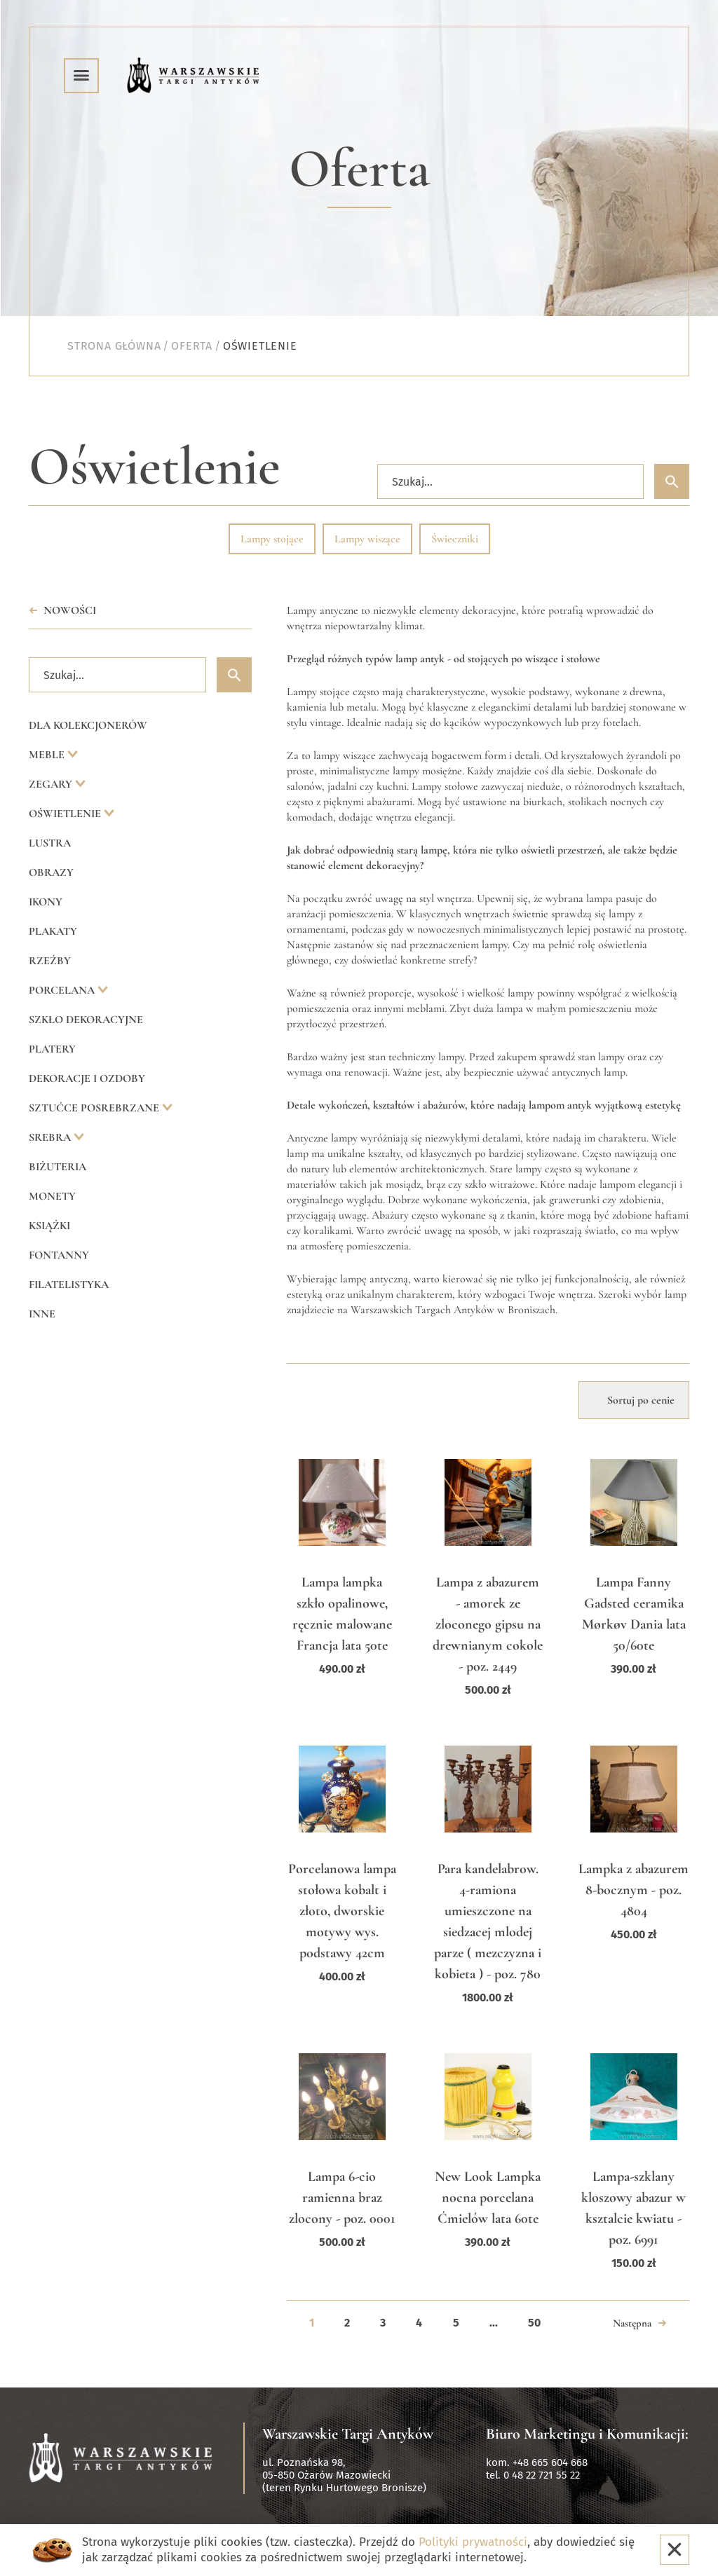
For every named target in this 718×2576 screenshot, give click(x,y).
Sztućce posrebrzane (95, 1108)
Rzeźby (50, 961)
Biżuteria (57, 1167)
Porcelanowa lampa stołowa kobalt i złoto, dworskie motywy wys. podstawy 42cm (342, 1911)
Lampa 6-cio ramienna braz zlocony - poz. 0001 (342, 2197)
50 (534, 2322)
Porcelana (63, 990)
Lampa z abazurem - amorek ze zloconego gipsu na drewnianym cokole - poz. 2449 (488, 1624)
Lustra (50, 843)
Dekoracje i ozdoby (87, 1078)
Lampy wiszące (367, 539)
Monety (52, 1196)
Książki (49, 1226)
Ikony (45, 902)
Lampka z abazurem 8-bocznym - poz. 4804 (633, 1890)
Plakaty (53, 931)
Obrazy (51, 872)
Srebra (51, 1137)
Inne (42, 1314)
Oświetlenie (66, 814)
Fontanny (59, 1255)
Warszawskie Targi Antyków (347, 2434)
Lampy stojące (272, 539)
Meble (48, 755)
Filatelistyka (69, 1284)
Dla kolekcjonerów (88, 725)
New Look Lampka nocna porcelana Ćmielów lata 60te (488, 2197)
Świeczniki (454, 539)
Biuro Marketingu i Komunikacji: (587, 2434)
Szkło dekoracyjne (86, 1020)
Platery (52, 1049)
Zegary (52, 784)
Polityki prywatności (473, 2542)
